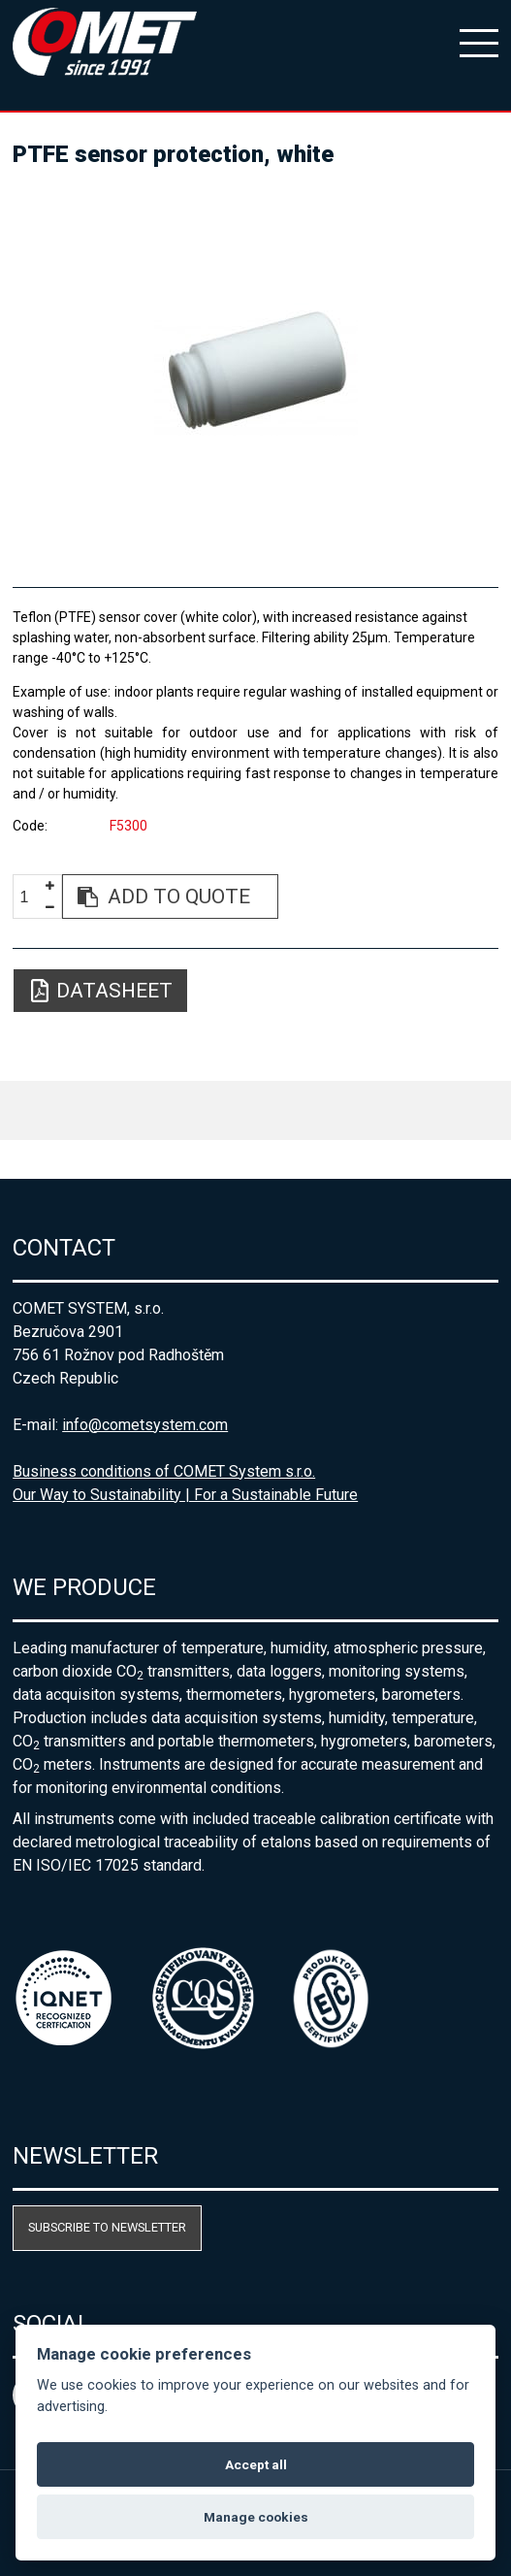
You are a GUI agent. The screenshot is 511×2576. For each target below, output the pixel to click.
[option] (255, 368)
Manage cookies (256, 2517)
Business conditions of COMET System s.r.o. (164, 1471)
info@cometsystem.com (145, 1425)
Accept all (256, 2464)
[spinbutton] (32, 897)
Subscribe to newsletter (107, 2227)
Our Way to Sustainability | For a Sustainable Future (185, 1494)
